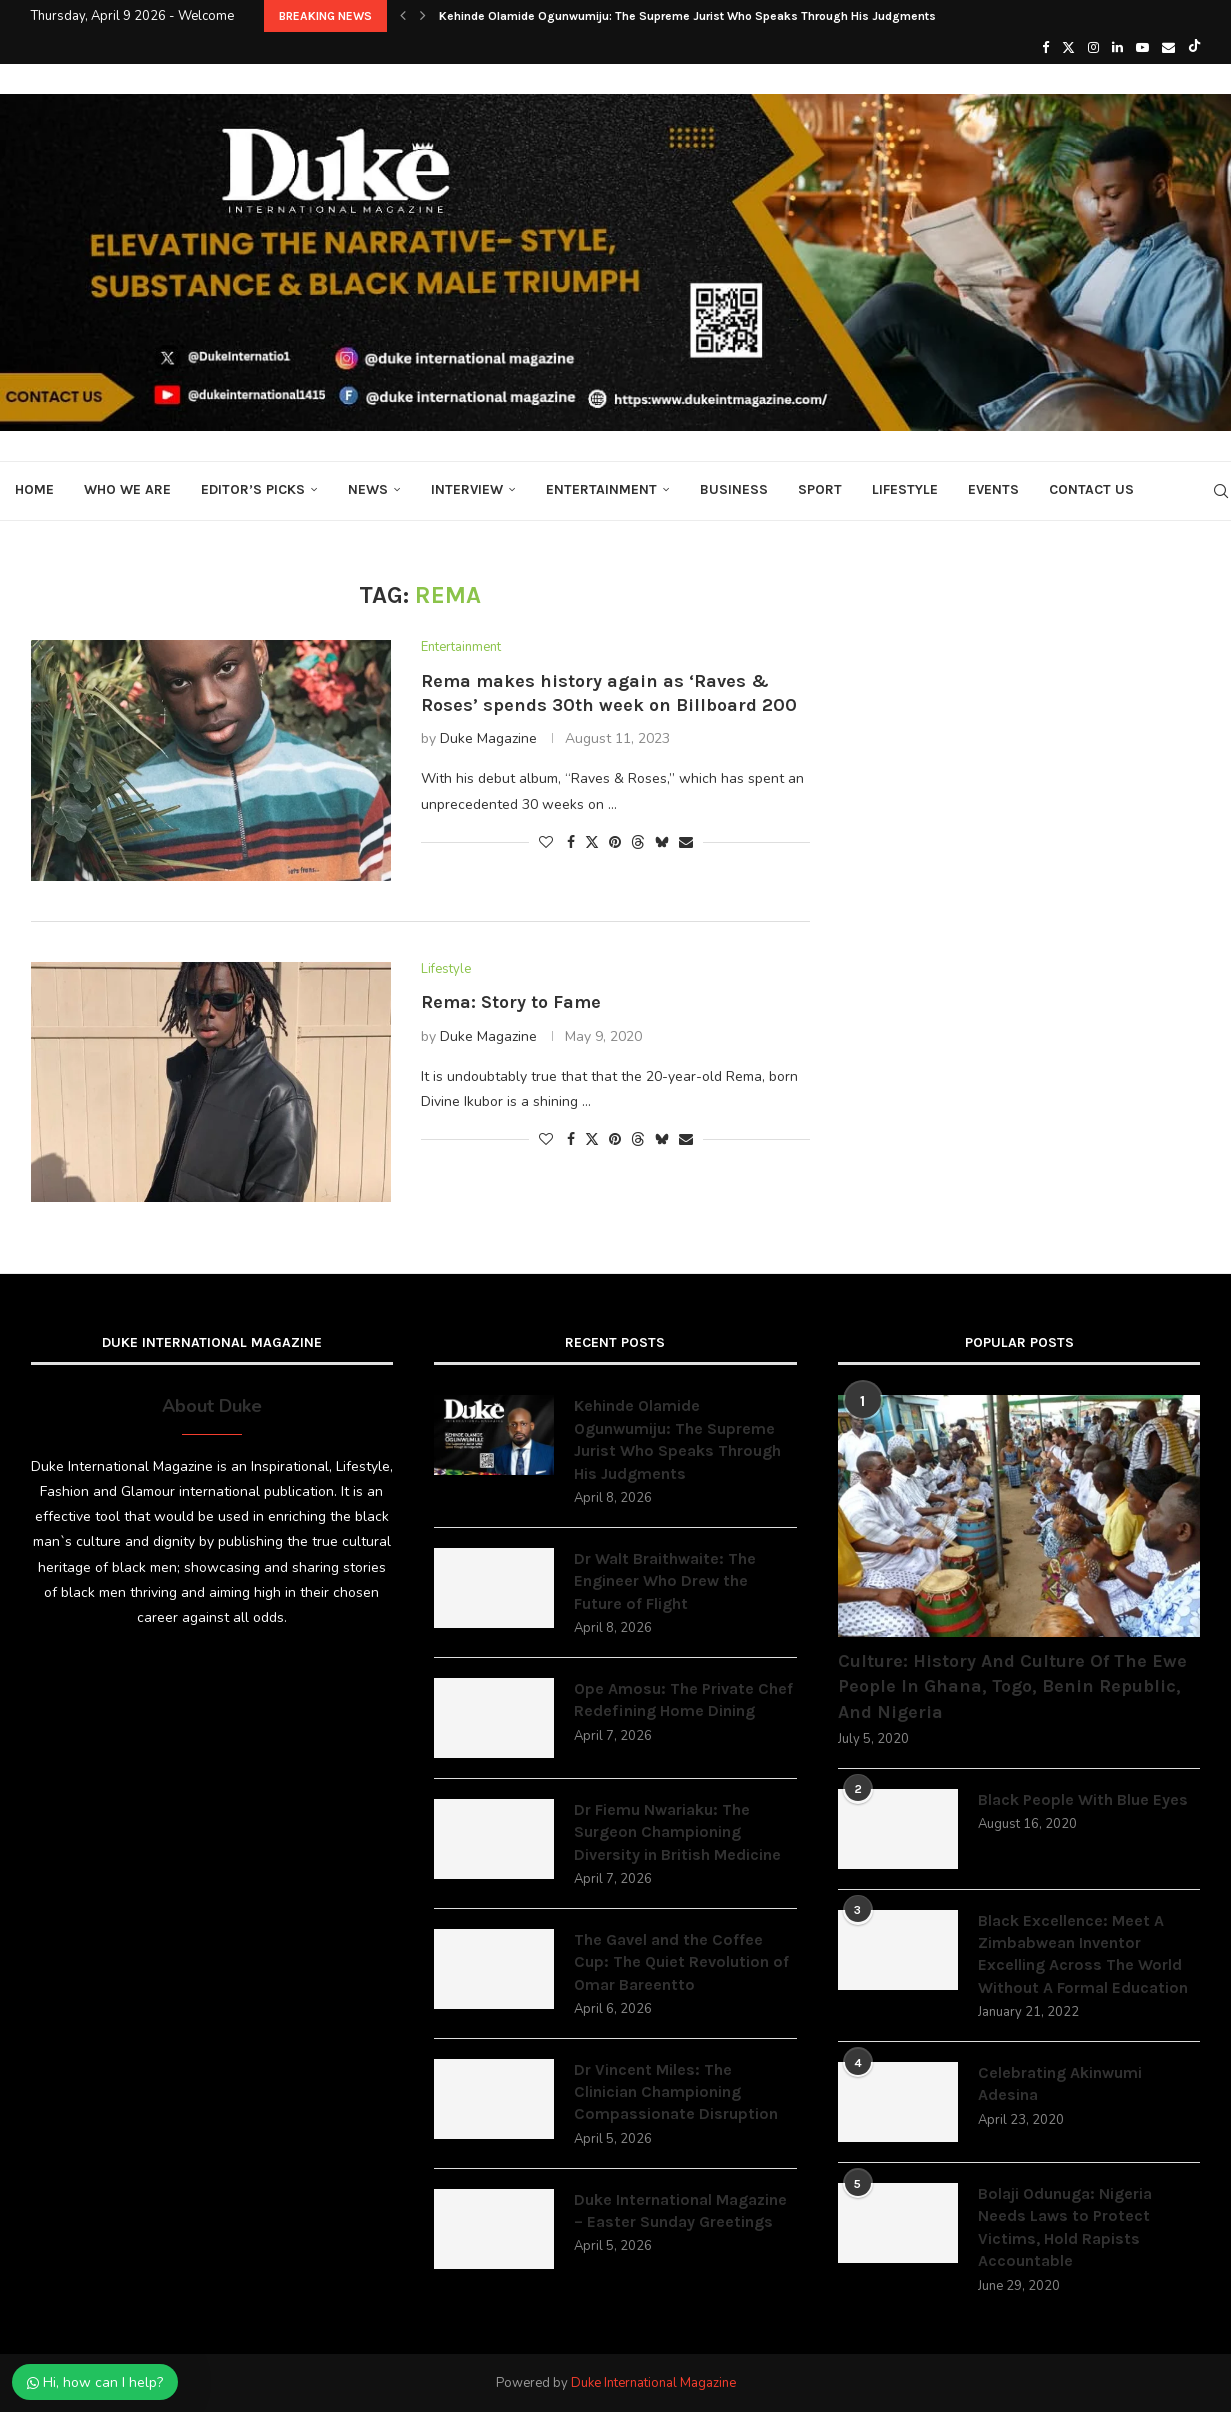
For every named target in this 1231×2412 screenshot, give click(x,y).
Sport (820, 489)
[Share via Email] (686, 842)
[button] (403, 16)
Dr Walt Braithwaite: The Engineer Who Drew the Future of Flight (665, 1581)
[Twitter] (1068, 48)
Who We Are (127, 489)
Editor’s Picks (253, 489)
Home (34, 489)
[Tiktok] (1194, 48)
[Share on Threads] (638, 842)
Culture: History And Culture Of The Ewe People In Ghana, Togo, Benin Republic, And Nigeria (1012, 1686)
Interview (467, 489)
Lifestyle (905, 489)
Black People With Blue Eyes (1083, 1799)
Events (993, 489)
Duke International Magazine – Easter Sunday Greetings (680, 2210)
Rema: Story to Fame (511, 1002)
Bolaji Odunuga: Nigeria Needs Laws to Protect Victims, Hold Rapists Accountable (1065, 2227)
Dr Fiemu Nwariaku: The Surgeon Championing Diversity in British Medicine (677, 1832)
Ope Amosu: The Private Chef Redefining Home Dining (683, 1699)
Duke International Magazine (653, 2383)
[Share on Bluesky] (662, 842)
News (368, 489)
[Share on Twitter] (592, 842)
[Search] (1221, 491)
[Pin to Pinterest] (615, 842)
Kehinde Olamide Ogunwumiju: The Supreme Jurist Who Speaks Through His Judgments (687, 16)
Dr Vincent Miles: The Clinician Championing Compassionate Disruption (676, 2092)
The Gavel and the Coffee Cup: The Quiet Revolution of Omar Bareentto (681, 1962)
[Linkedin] (1117, 48)
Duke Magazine (488, 738)
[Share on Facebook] (571, 842)
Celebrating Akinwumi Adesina (1060, 2083)
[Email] (1168, 48)
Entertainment (601, 489)
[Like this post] (546, 842)
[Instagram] (1093, 48)
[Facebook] (1045, 48)
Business (734, 489)
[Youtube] (1142, 48)
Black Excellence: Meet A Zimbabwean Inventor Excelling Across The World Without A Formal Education (1083, 1954)
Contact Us (1091, 489)
